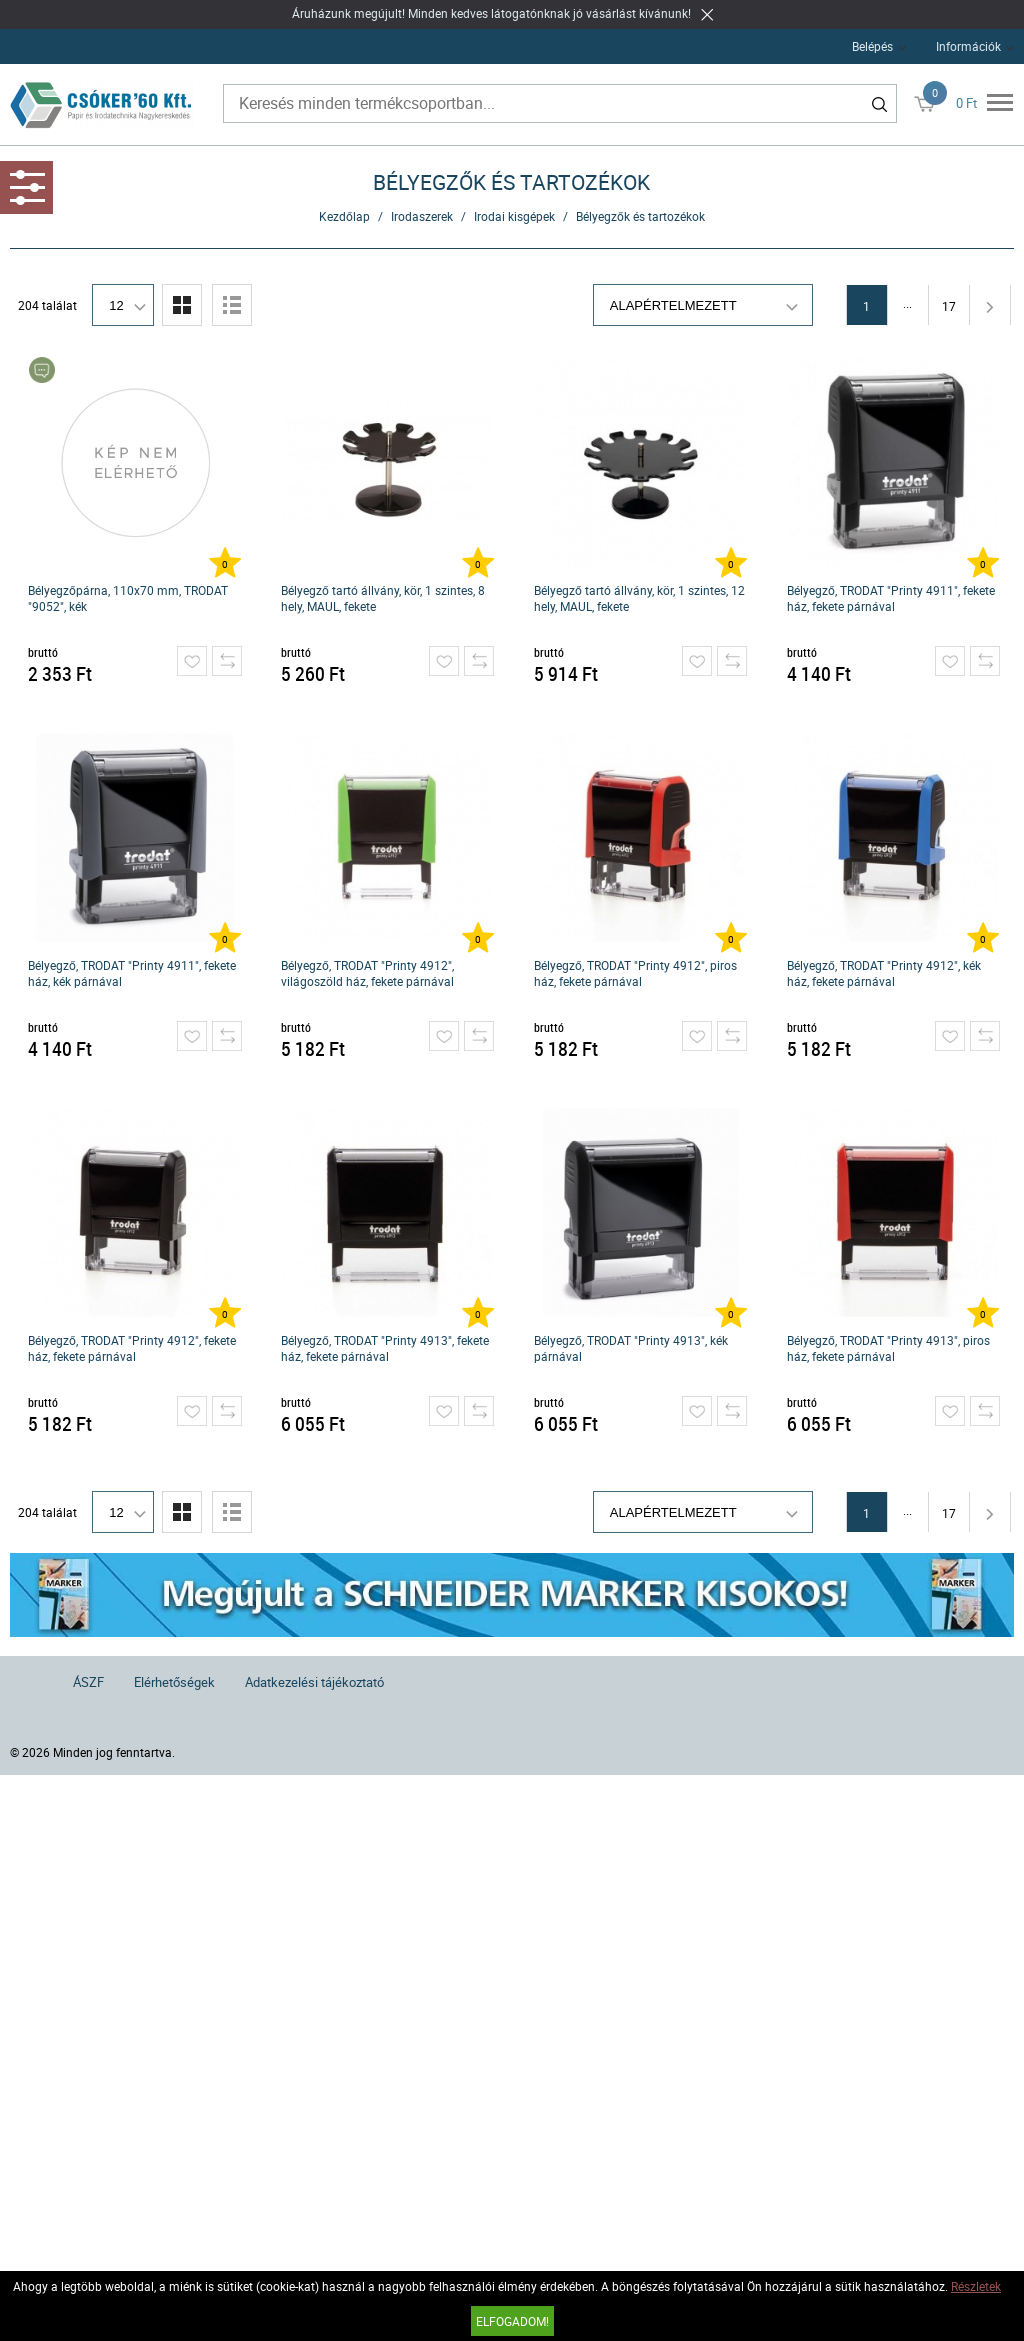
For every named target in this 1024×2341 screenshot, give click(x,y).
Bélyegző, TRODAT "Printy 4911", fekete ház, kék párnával (132, 973)
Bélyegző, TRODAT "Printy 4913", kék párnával (631, 1348)
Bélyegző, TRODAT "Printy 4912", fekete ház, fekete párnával (132, 1348)
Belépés (872, 46)
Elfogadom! (512, 2321)
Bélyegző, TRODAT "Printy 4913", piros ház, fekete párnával (888, 1348)
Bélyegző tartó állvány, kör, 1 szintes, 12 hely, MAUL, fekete (639, 598)
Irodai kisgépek (514, 216)
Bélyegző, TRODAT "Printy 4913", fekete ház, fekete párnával (385, 1348)
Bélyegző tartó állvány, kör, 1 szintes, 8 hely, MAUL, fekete (383, 598)
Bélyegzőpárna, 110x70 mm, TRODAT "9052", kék (128, 598)
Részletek (976, 2286)
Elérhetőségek (174, 1682)
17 (949, 306)
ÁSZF (88, 1682)
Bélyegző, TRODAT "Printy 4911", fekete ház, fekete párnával (891, 598)
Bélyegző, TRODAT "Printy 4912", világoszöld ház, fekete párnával (367, 973)
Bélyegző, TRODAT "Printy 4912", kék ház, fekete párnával (884, 973)
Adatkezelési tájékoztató (314, 1682)
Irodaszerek (422, 216)
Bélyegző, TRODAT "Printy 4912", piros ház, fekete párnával (635, 973)
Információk (968, 46)
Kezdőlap (344, 216)
